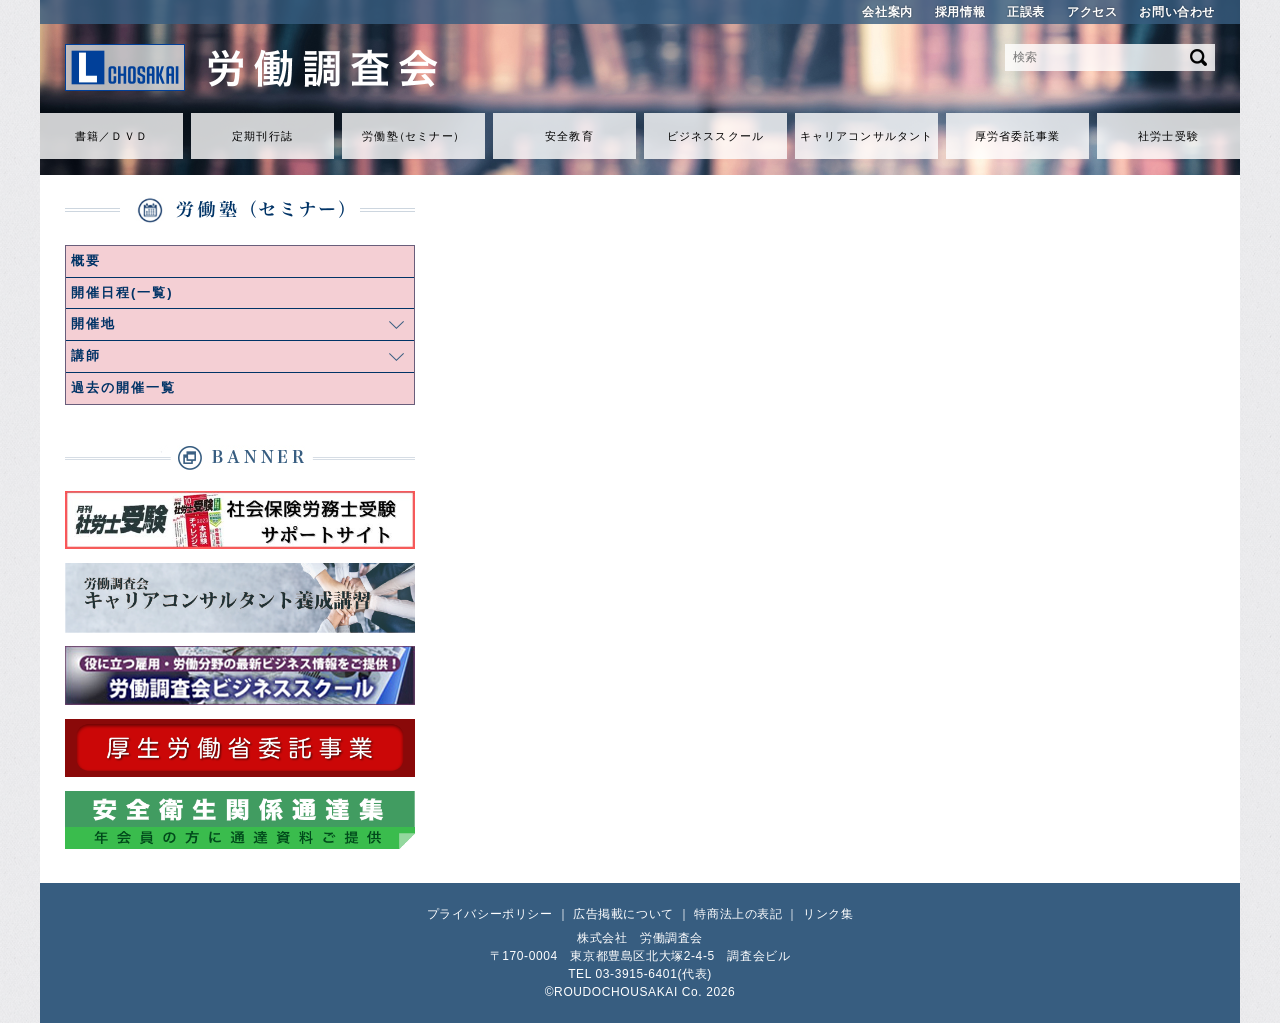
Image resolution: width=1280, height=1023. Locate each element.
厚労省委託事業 (1017, 136)
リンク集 (828, 914)
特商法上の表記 (738, 914)
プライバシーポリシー (490, 914)
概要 (86, 260)
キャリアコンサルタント (866, 136)
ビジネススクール (715, 136)
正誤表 (1026, 12)
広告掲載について (623, 914)
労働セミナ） (413, 136)
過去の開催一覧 (123, 387)
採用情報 (960, 12)
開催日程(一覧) (122, 292)
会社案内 (887, 12)
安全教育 (569, 136)
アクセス (1092, 12)
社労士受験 (1168, 136)
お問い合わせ (1177, 12)
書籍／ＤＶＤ (111, 136)
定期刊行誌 (262, 136)
